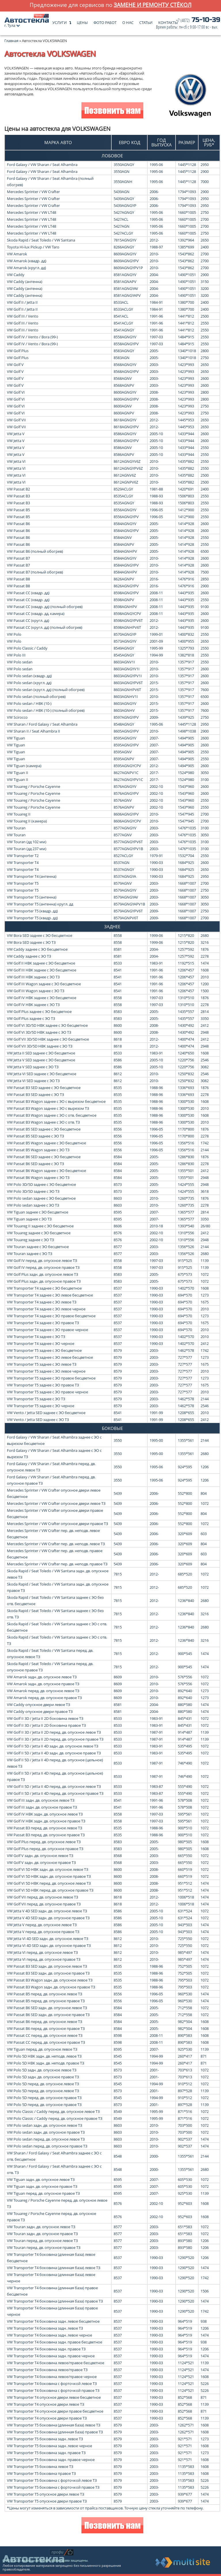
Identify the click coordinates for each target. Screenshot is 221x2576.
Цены (82, 21)
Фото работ (105, 21)
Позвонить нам (112, 111)
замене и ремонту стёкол (152, 4)
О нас (128, 21)
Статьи (146, 21)
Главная (11, 40)
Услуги (59, 21)
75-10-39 (188, 23)
